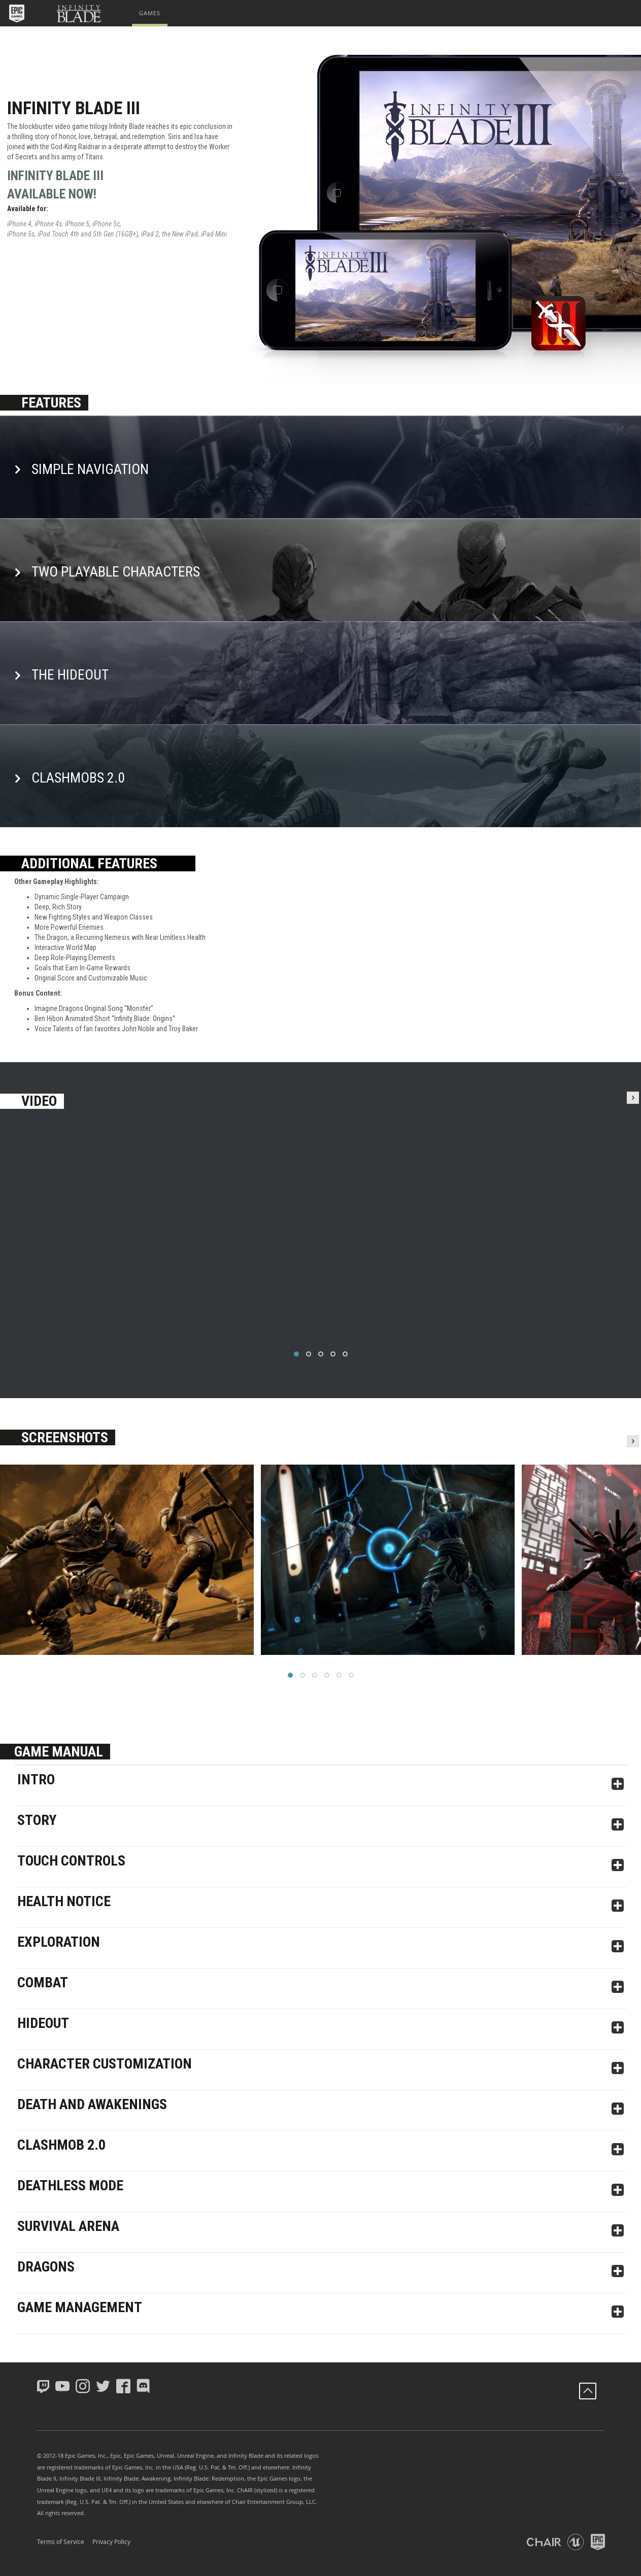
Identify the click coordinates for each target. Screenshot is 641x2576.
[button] (18, 13)
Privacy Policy (111, 2541)
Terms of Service (60, 2541)
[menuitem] (149, 13)
